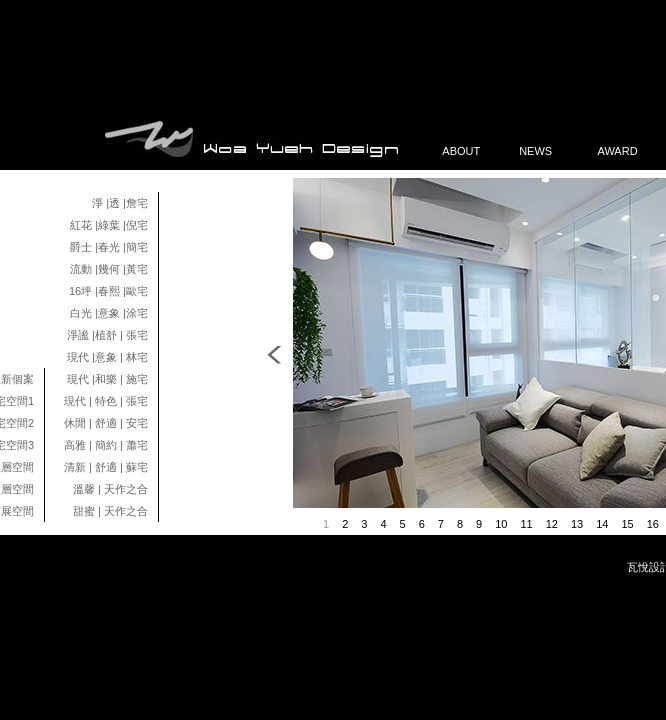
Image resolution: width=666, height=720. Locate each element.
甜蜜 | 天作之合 (110, 511)
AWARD (620, 151)
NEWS (543, 151)
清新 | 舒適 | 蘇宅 (106, 467)
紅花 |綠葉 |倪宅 (109, 225)
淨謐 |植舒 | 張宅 (107, 335)
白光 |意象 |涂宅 (109, 313)
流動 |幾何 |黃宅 (109, 269)
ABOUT (465, 151)
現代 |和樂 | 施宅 (107, 379)
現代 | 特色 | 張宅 (106, 401)
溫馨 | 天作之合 (110, 489)
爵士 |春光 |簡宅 (109, 247)
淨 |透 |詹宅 (120, 203)
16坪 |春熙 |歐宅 (108, 291)
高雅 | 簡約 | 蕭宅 (106, 445)
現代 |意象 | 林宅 (107, 357)
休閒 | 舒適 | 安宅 (106, 423)
